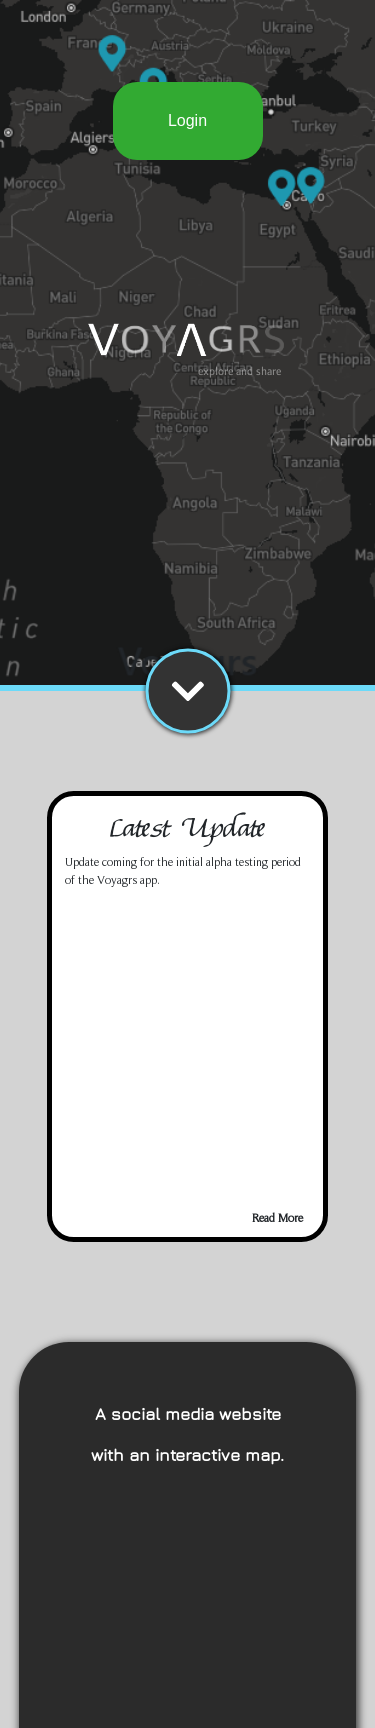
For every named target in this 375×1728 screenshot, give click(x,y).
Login (187, 120)
